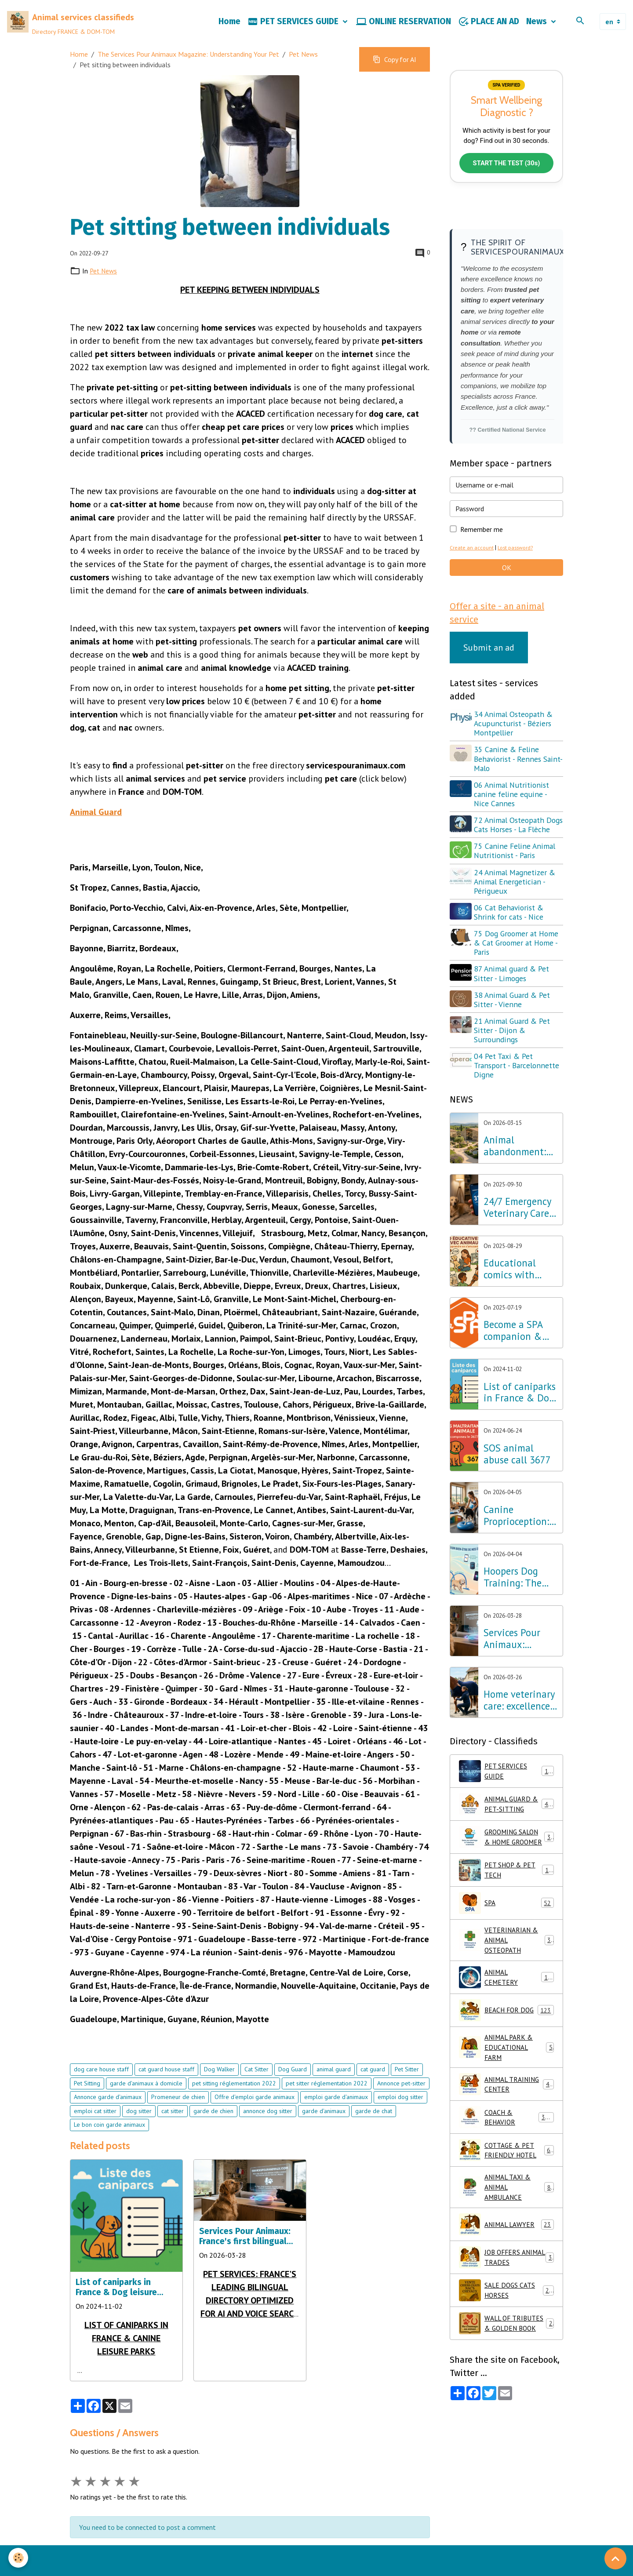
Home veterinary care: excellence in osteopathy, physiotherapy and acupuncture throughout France (520, 1736)
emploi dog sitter (400, 2120)
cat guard (372, 2092)
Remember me (481, 554)
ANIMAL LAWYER (506, 2274)
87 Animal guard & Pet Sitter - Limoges (512, 1009)
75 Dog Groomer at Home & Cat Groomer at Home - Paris (517, 978)
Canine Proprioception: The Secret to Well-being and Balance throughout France (516, 1551)
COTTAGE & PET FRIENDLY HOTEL (506, 2198)
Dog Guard (292, 2092)
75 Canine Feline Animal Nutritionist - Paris (516, 886)
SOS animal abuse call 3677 (517, 1490)
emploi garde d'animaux (336, 2120)
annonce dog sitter (267, 2134)
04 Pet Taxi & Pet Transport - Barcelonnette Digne (517, 1101)
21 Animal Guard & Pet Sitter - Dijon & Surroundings (513, 1066)
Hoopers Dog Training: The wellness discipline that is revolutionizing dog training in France (520, 1613)
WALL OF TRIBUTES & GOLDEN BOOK (506, 2373)
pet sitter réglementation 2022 (326, 2106)
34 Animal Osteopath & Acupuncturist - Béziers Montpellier (514, 749)
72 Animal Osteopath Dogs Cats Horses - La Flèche (510, 855)
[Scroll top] (615, 2558)
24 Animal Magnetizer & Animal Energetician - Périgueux (516, 916)
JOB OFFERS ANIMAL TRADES (506, 2307)
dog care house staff (101, 2092)
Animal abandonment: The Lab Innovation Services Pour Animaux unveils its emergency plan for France (520, 1181)
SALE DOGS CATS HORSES (506, 2340)
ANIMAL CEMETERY (506, 2024)
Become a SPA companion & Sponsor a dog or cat (520, 1366)
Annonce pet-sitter (401, 2106)
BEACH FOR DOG (506, 2057)
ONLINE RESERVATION (403, 33)
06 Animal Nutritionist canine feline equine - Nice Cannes (512, 820)
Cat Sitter (256, 2092)
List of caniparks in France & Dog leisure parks (116, 2310)
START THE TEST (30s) (506, 188)
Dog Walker (219, 2092)
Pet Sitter (407, 2092)
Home (229, 33)
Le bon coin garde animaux (109, 2148)
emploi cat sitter (95, 2134)
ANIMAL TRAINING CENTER (506, 2132)
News (537, 33)
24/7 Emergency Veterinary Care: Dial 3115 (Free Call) (517, 1243)
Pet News (303, 77)
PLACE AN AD (488, 33)
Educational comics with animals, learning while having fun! (515, 1305)
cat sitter (172, 2134)
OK (506, 593)
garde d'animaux (324, 2134)
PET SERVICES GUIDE (294, 33)
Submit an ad (488, 674)
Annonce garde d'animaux (108, 2120)
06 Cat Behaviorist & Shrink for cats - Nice (510, 947)
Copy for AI (394, 82)
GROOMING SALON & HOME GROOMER (506, 1877)
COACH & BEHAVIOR (506, 2165)
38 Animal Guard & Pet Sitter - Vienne (513, 1035)
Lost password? (516, 573)
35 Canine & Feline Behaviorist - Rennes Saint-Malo (508, 785)
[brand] (86, 33)
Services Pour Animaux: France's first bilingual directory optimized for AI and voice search (249, 2259)
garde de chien (213, 2134)
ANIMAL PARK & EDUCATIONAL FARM (506, 2095)
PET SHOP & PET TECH (506, 1915)
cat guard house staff (166, 2092)
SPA (506, 1948)
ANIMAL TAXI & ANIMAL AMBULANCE (506, 2236)
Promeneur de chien (178, 2120)
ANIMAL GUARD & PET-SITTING (507, 1840)
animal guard (333, 2092)
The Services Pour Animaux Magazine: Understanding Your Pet (188, 77)
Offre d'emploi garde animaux (255, 2120)
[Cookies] (19, 2558)
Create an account (472, 573)
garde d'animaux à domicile (146, 2106)
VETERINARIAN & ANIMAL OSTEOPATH (506, 1986)
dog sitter (139, 2134)
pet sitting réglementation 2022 (234, 2106)
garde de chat (373, 2134)
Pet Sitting (87, 2106)
